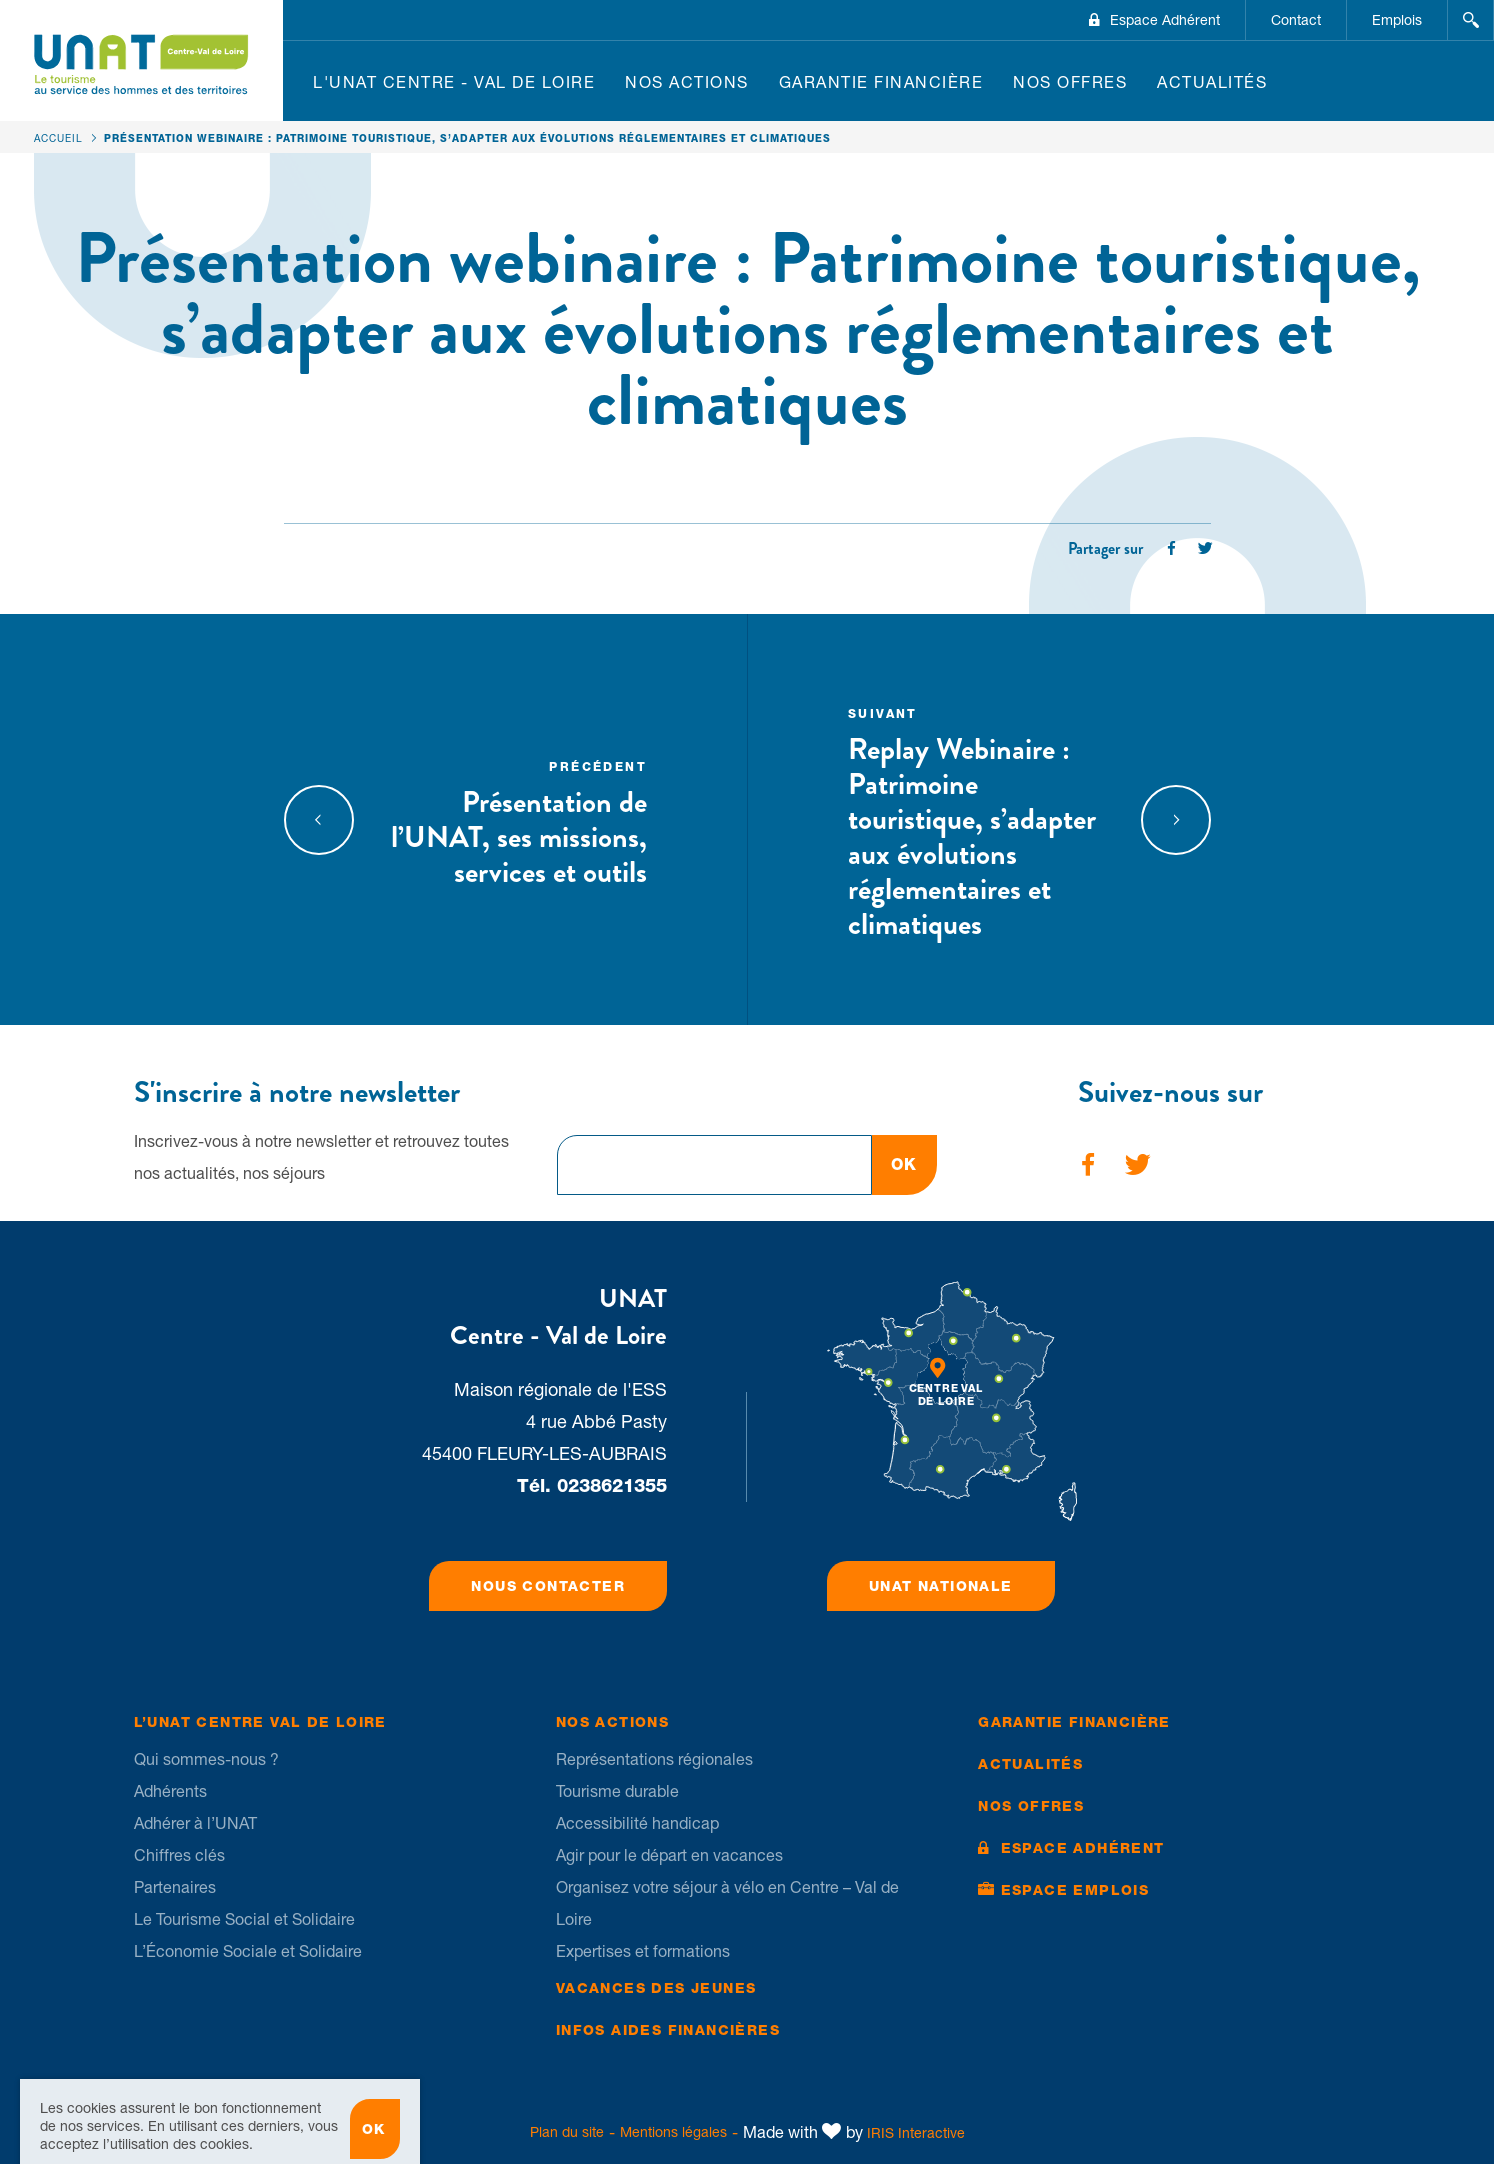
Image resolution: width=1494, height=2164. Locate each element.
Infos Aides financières (668, 2030)
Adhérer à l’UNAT (195, 1823)
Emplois (1397, 20)
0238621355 (612, 1485)
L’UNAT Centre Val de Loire (260, 1722)
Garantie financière (881, 82)
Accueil (58, 138)
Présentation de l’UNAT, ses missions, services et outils (518, 822)
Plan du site (567, 2132)
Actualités (1212, 82)
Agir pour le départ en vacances (669, 1855)
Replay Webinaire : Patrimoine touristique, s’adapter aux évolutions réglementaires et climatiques (977, 821)
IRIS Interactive (916, 2133)
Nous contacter (548, 1586)
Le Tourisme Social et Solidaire (244, 1919)
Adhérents (170, 1791)
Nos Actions (687, 82)
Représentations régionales (654, 1759)
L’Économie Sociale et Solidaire (248, 1951)
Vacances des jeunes (656, 1988)
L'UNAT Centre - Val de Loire (454, 82)
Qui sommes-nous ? (206, 1759)
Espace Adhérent (1165, 20)
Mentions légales (673, 2132)
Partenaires (175, 1887)
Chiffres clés (179, 1855)
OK (904, 1164)
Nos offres (1070, 82)
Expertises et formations (643, 1951)
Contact (1296, 20)
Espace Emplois (1075, 1890)
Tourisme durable (617, 1791)
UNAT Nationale (941, 1586)
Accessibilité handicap (637, 1823)
